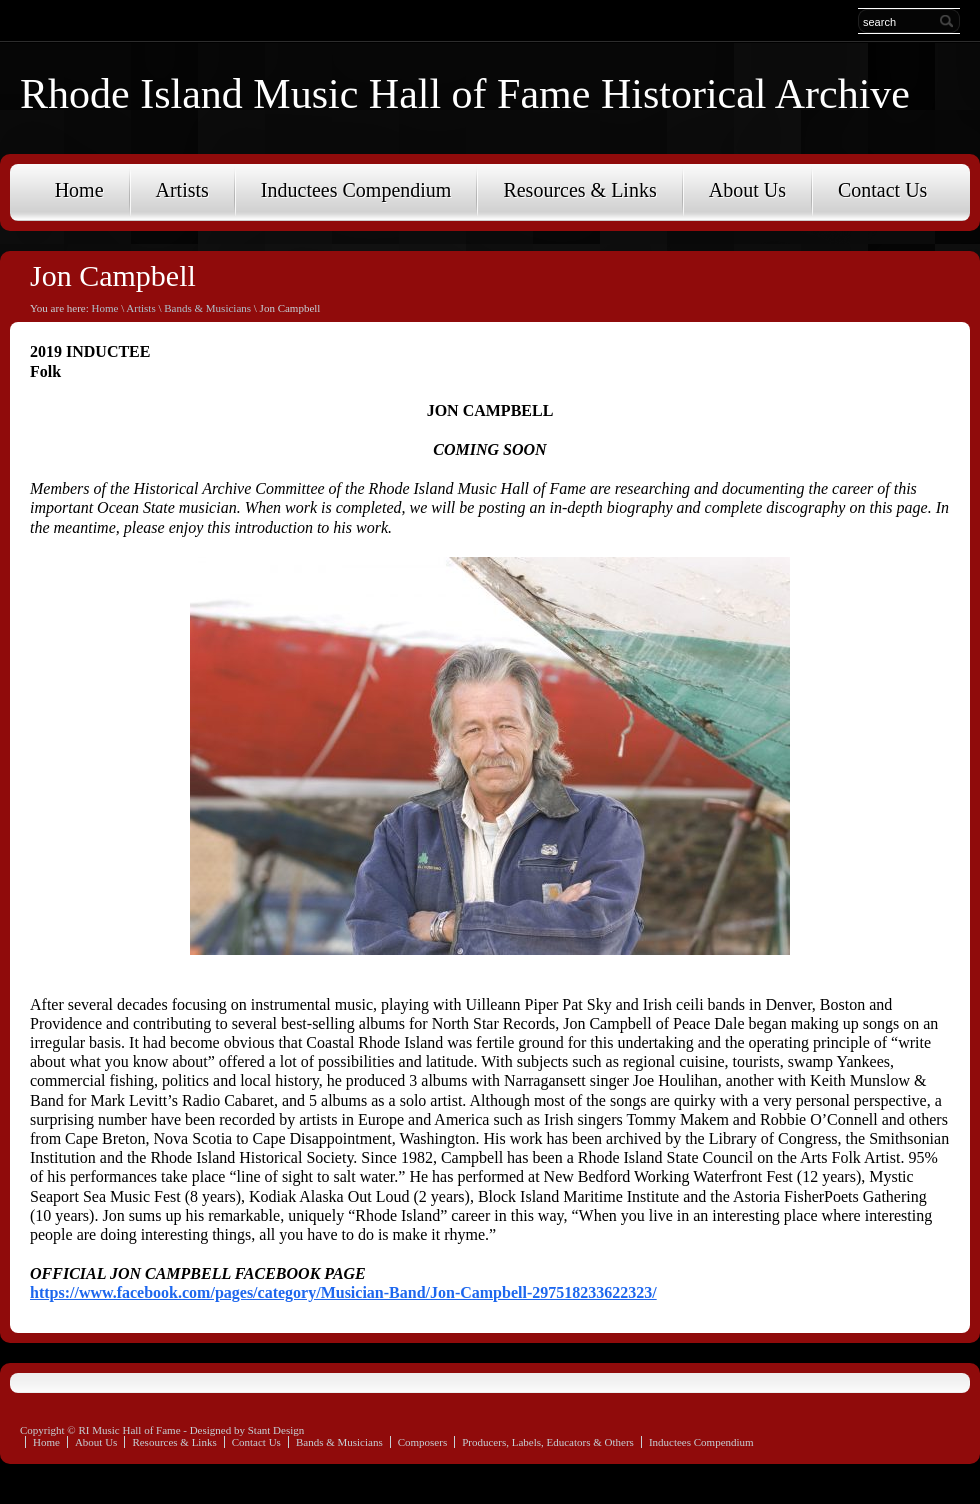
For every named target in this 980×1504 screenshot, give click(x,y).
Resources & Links (579, 190)
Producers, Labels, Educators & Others (548, 1442)
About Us (747, 190)
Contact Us (882, 190)
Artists (182, 190)
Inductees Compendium (356, 190)
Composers (423, 1442)
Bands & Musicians (207, 308)
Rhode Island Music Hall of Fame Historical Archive (465, 94)
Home (79, 190)
